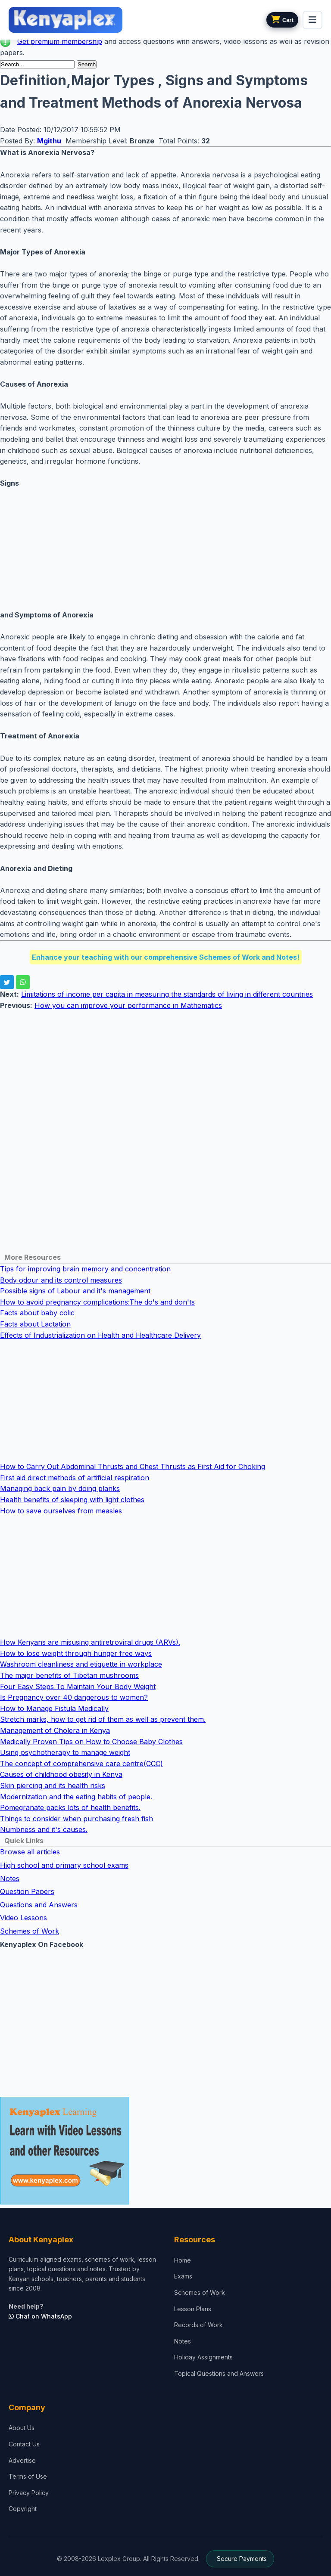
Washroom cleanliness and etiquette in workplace (81, 1664)
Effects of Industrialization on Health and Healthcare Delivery (100, 1335)
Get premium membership (59, 41)
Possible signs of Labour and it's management (75, 1290)
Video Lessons (23, 1917)
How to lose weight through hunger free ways (76, 1653)
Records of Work (198, 2324)
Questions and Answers (39, 1904)
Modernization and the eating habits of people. (76, 1796)
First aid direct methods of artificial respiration (74, 1477)
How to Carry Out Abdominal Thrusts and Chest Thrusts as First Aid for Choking (132, 1466)
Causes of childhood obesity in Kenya (61, 1774)
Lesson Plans (192, 2309)
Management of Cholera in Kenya (55, 1730)
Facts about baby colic (37, 1312)
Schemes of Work (29, 1931)
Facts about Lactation (35, 1324)
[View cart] (282, 20)
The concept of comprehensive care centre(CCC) (81, 1763)
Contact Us (24, 2444)
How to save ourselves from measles (61, 1511)
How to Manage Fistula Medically (54, 1708)
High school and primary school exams (64, 1865)
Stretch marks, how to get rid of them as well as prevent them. (103, 1719)
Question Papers (27, 1891)
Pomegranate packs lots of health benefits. (70, 1807)
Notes (9, 1878)
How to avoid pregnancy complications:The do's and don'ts (97, 1302)
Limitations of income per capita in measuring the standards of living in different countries (167, 994)
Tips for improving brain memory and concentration (85, 1269)
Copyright (23, 2508)
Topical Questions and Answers (219, 2373)
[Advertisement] (165, 549)
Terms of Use (28, 2476)
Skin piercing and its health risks (52, 1785)
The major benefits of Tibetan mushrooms (69, 1675)
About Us (21, 2427)
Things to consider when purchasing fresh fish (76, 1818)
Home (182, 2260)
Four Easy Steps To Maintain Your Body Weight (78, 1686)
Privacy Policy (29, 2492)
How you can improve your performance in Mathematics (128, 1005)
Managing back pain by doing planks (60, 1488)
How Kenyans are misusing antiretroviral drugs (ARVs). (90, 1642)
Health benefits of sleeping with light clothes (72, 1499)
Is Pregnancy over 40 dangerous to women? (74, 1697)
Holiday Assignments (203, 2357)
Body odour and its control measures (61, 1280)
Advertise (22, 2460)
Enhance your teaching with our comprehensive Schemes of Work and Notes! (166, 957)
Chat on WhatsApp (40, 2316)
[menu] (312, 20)
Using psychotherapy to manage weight (65, 1752)
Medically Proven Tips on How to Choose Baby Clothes (91, 1741)
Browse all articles (30, 1852)
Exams (183, 2276)
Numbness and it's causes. (43, 1829)
